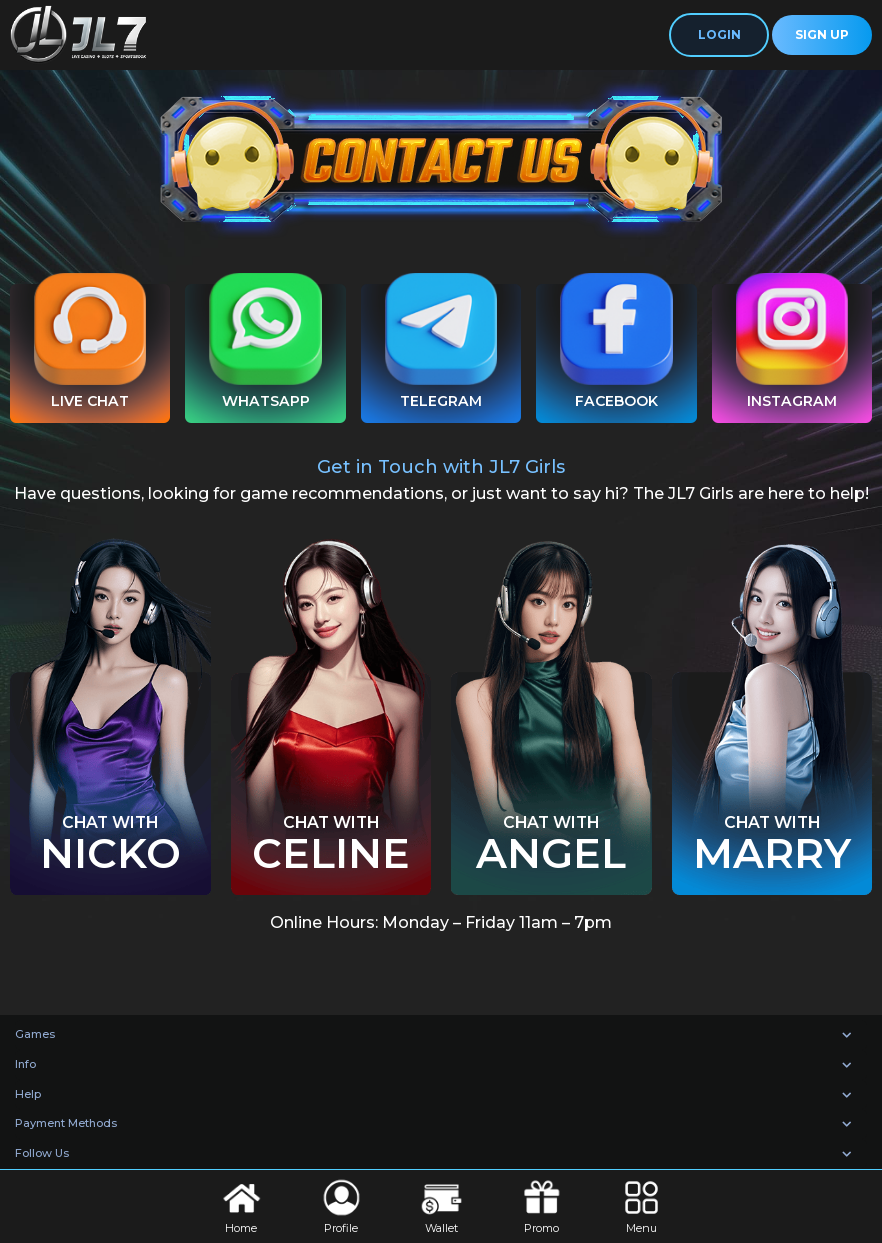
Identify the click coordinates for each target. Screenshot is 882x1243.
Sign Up (822, 34)
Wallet (441, 1205)
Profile (341, 1205)
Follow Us (42, 1153)
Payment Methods (66, 1123)
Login (719, 34)
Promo (541, 1205)
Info (25, 1064)
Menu (641, 1205)
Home (241, 1205)
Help (28, 1094)
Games (35, 1034)
